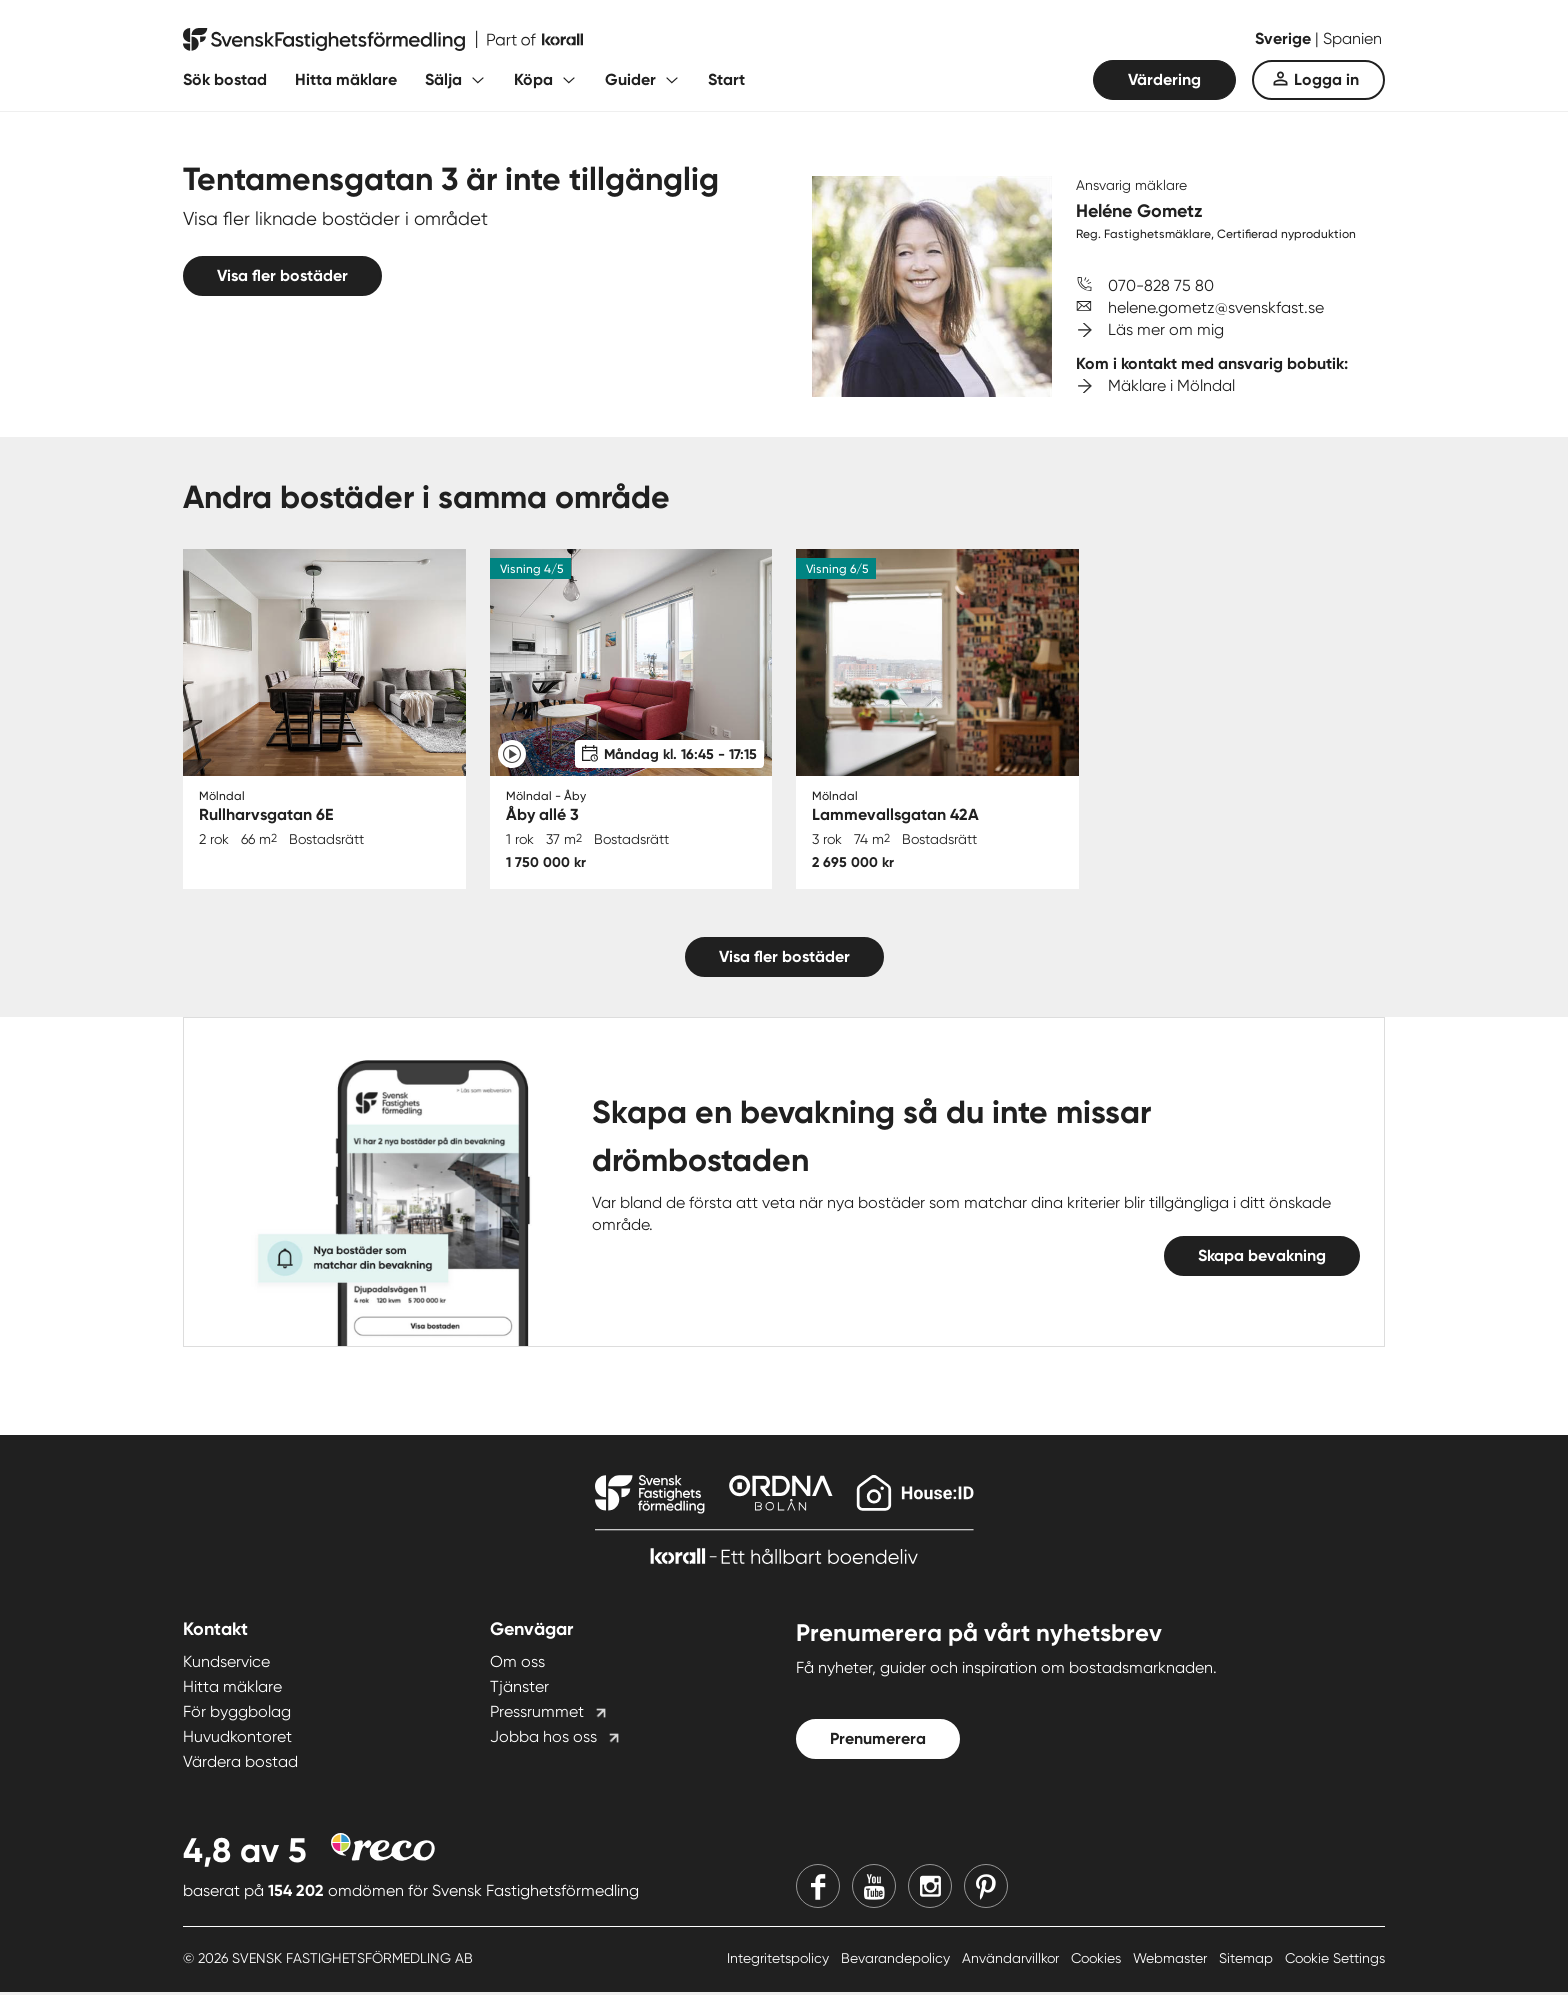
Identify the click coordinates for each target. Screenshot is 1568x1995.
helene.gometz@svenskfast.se (1216, 307)
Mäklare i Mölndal (1171, 385)
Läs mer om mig (1166, 329)
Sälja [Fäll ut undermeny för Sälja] (443, 79)
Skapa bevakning (1262, 1257)
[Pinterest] (986, 1888)
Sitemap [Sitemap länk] (1248, 1960)
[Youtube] (874, 1888)
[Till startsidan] (383, 40)
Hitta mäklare (346, 79)
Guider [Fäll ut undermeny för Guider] (630, 79)
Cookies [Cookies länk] (1098, 1960)
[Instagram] (930, 1888)
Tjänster (519, 1688)
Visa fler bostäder (282, 275)
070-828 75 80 (1161, 285)
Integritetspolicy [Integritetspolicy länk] (780, 1960)
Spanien (1352, 38)
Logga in (1326, 79)
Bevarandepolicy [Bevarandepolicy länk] (897, 1960)
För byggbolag (237, 1713)
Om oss (517, 1663)
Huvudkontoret (237, 1738)
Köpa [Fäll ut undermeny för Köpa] (533, 79)
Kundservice (226, 1663)
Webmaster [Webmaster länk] (1172, 1960)
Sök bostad (225, 79)
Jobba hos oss (543, 1738)
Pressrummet (537, 1713)
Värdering (1164, 79)
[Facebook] (818, 1888)
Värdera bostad (240, 1763)
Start (726, 79)
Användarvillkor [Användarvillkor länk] (1012, 1960)
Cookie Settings (1335, 1960)
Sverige (1285, 38)
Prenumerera (878, 1740)
